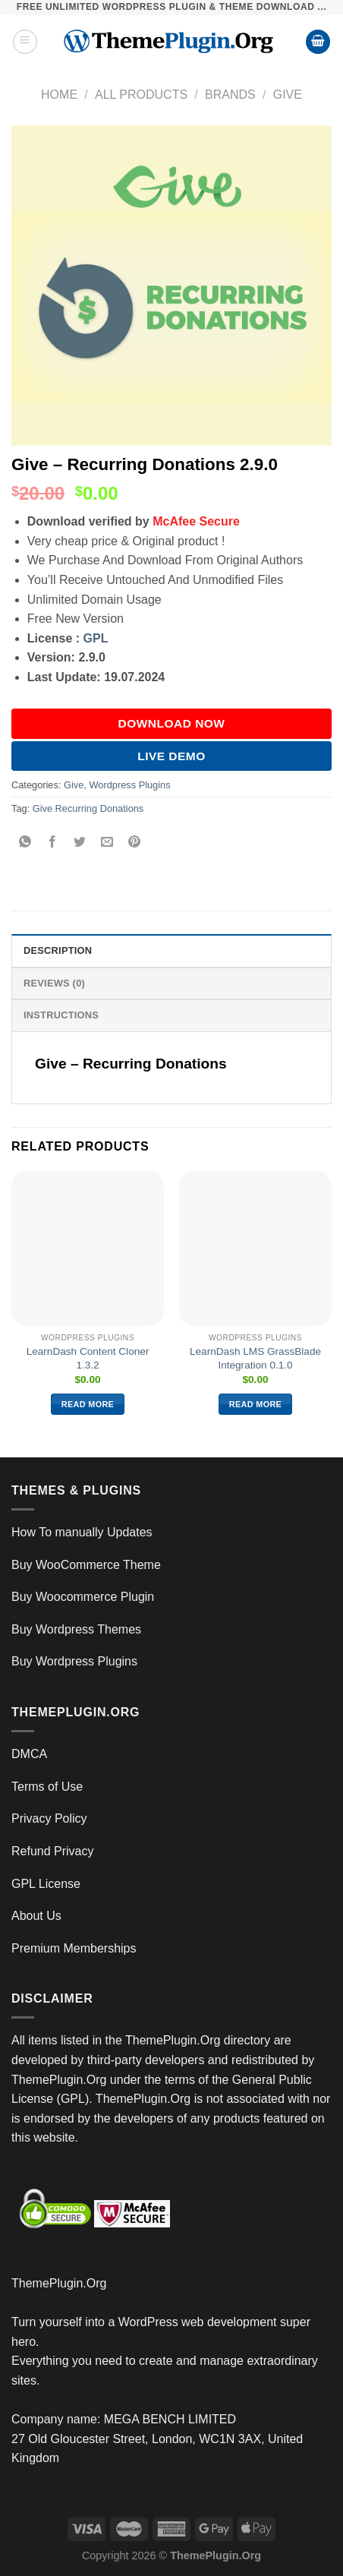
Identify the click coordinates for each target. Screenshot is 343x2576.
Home (59, 94)
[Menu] (25, 42)
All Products (141, 94)
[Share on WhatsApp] (25, 843)
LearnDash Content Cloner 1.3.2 (88, 1358)
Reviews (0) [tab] (54, 983)
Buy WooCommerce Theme (86, 1564)
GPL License (45, 1883)
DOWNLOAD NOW (171, 723)
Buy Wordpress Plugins (74, 1661)
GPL (96, 638)
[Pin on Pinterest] (134, 843)
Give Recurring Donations (88, 808)
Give (287, 94)
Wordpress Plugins (129, 785)
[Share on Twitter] (80, 843)
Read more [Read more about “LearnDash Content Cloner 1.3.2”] (87, 1404)
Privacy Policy (49, 1818)
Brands (230, 94)
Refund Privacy (52, 1851)
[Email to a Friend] (107, 843)
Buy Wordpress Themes (76, 1629)
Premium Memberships (73, 1948)
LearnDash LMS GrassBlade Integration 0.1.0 (255, 1358)
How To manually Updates (82, 1532)
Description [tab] (58, 950)
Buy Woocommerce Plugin (82, 1596)
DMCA (29, 1753)
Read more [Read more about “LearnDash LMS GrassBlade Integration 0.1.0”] (255, 1404)
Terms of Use (47, 1786)
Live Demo (171, 756)
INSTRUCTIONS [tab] (61, 1015)
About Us (36, 1915)
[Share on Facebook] (52, 843)
